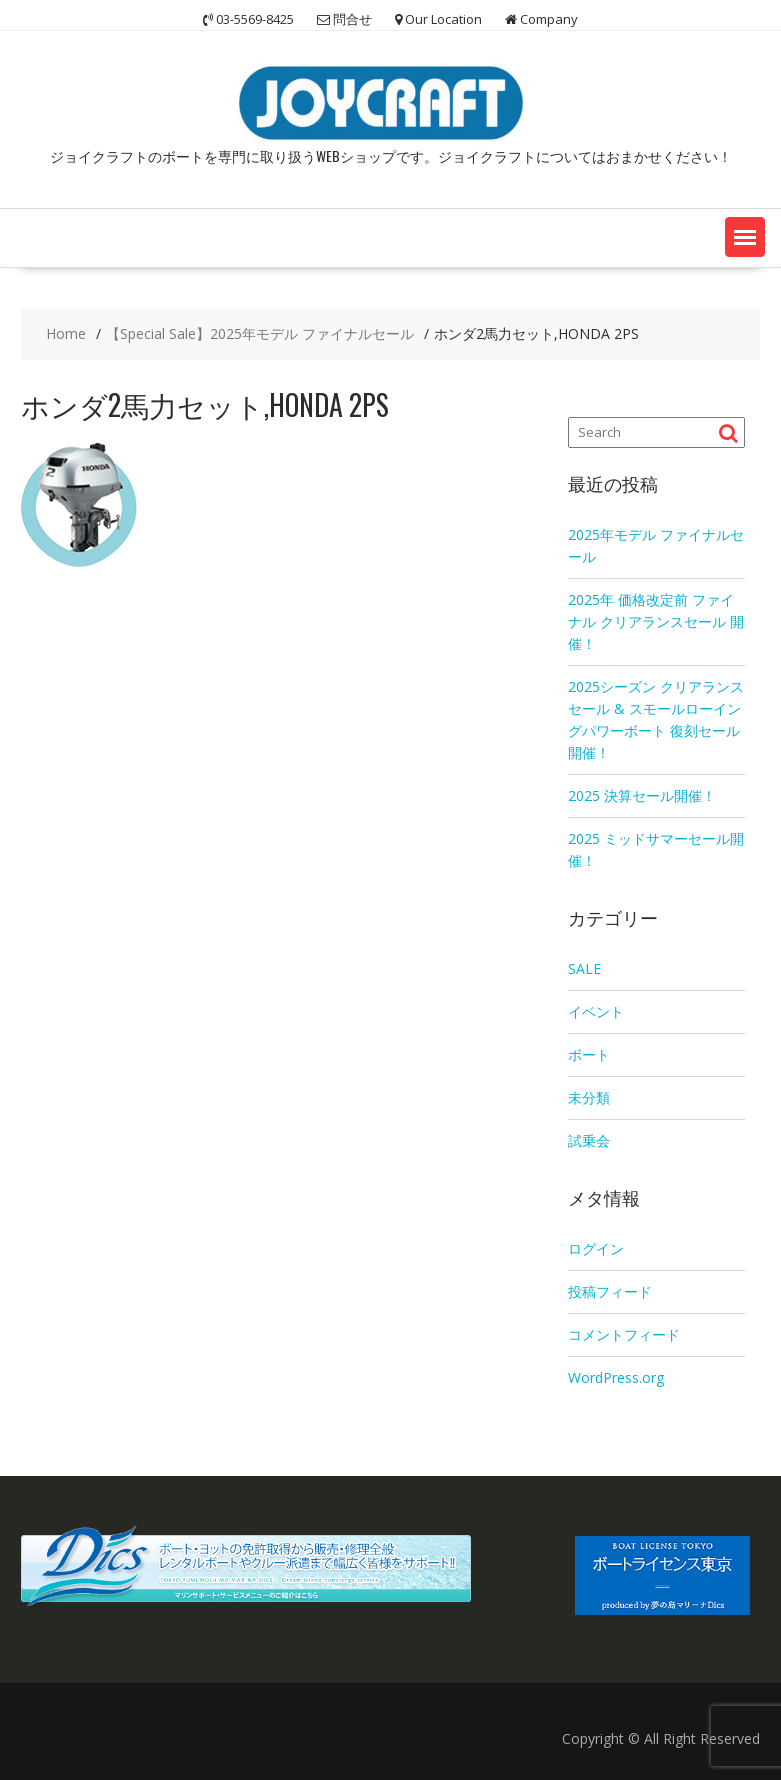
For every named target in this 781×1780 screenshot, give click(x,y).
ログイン (596, 1248)
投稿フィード (610, 1291)
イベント (596, 1011)
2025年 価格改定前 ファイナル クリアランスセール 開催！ (656, 621)
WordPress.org (616, 1377)
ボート (589, 1054)
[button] (745, 237)
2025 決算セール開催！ (642, 795)
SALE (584, 968)
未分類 (589, 1097)
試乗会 (589, 1140)
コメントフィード (624, 1334)
